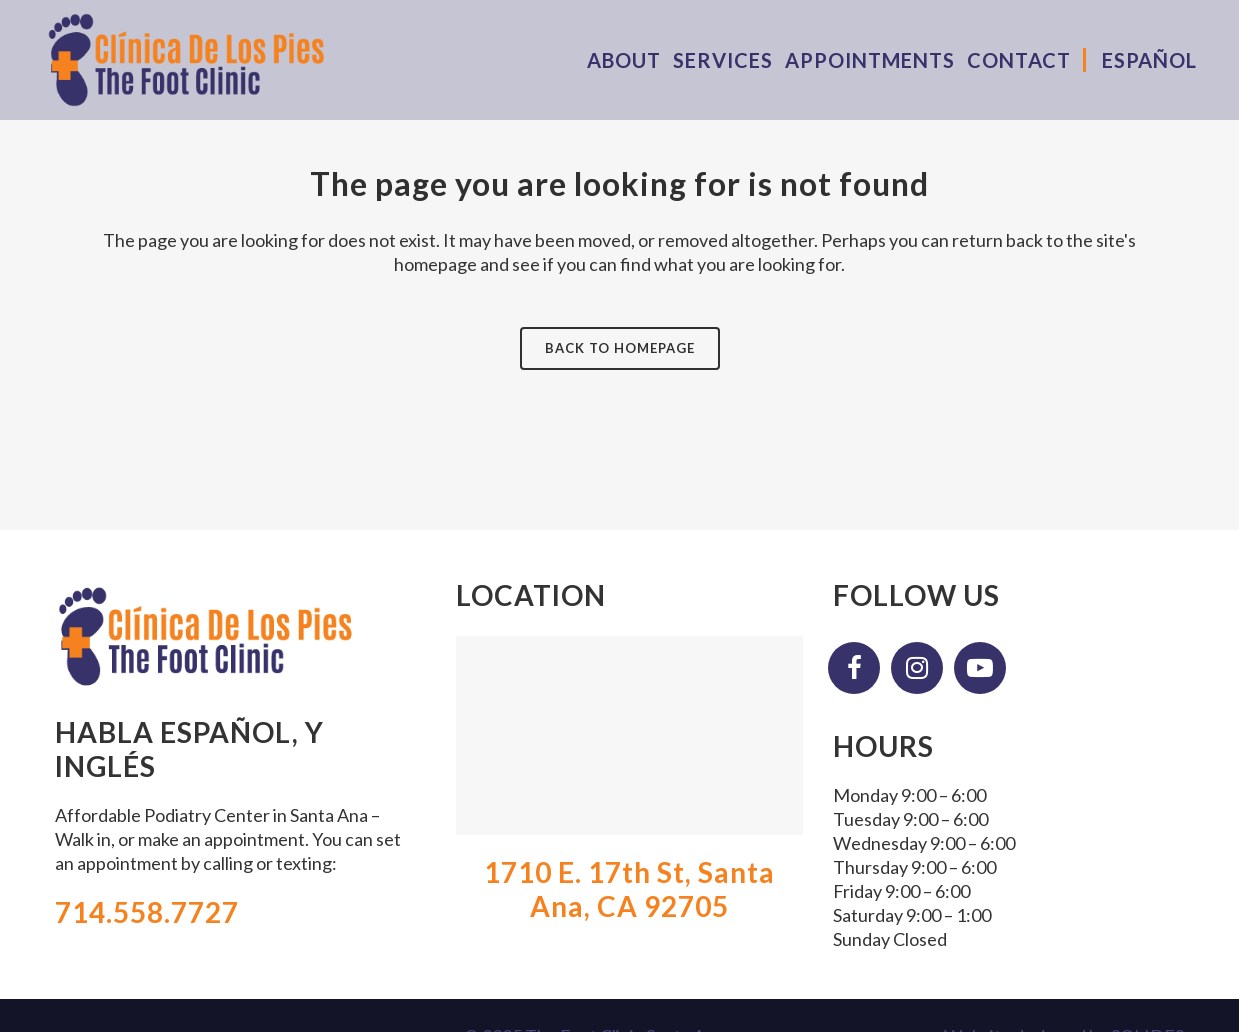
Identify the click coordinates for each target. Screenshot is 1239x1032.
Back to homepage (620, 348)
